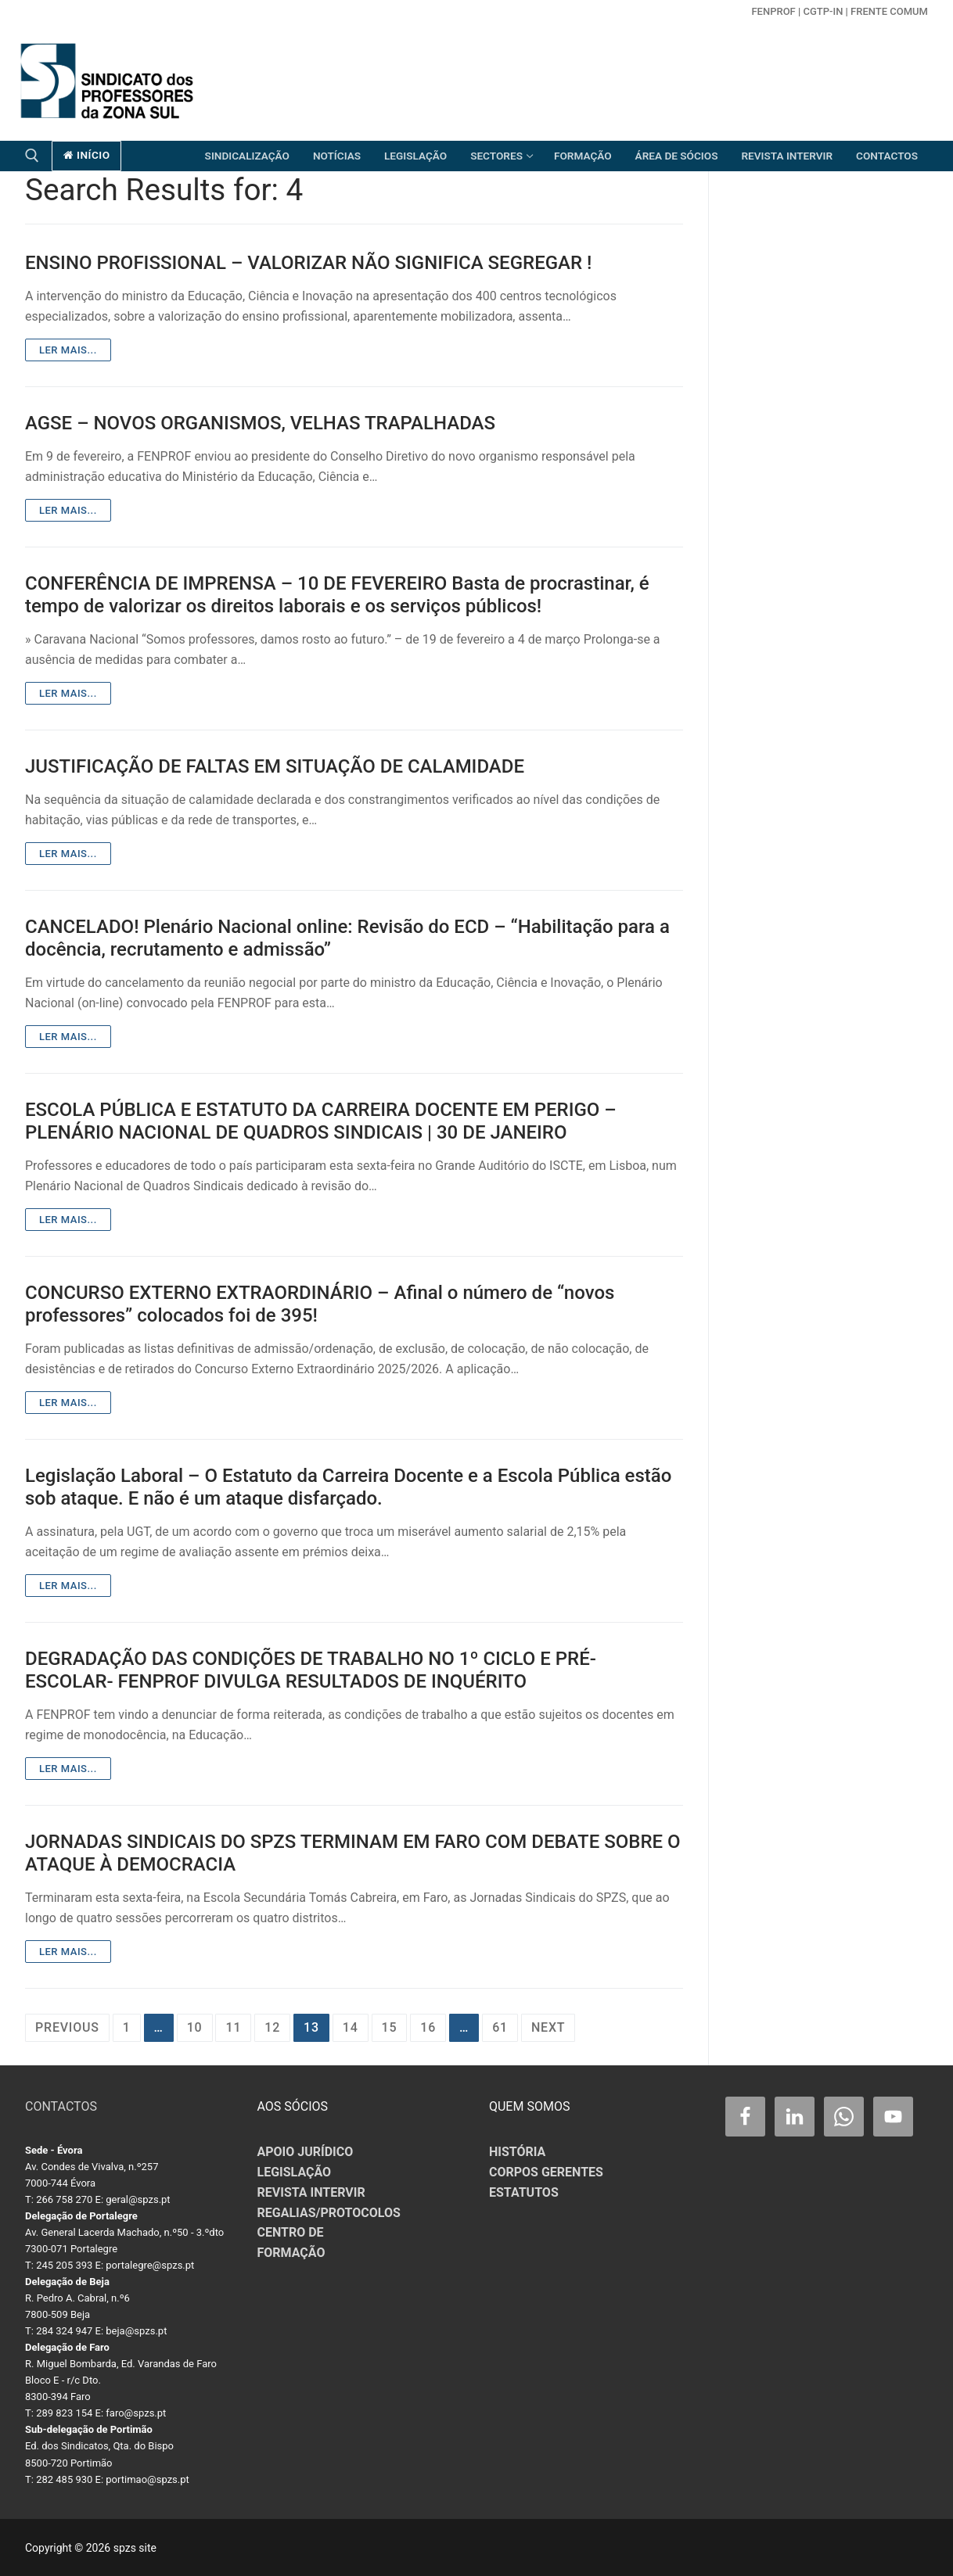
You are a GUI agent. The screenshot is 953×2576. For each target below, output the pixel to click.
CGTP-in (823, 11)
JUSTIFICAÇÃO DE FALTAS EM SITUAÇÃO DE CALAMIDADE (274, 766)
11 (233, 2027)
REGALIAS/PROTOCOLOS (329, 2212)
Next (548, 2027)
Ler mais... (68, 350)
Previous (67, 2027)
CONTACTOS (61, 2106)
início (86, 155)
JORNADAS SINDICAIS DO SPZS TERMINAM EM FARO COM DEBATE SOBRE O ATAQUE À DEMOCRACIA (353, 1853)
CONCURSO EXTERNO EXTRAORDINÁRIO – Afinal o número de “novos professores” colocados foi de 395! (319, 1304)
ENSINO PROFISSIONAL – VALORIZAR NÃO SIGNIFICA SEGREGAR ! (308, 263)
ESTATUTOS (524, 2192)
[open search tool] (32, 156)
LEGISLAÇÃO (294, 2172)
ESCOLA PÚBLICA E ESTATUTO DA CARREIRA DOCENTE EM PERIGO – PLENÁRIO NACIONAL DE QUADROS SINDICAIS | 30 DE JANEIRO (321, 1121)
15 (389, 2027)
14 (350, 2027)
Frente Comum (889, 11)
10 (195, 2027)
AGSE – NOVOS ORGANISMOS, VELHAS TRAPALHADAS (260, 423)
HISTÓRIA (517, 2151)
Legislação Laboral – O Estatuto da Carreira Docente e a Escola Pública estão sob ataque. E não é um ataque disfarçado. (348, 1487)
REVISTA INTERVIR (311, 2192)
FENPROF (773, 11)
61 (500, 2027)
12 (272, 2027)
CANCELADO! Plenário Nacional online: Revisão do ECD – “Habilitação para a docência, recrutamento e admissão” (347, 938)
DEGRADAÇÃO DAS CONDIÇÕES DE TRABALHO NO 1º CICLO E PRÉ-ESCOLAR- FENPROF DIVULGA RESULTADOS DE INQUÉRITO (310, 1670)
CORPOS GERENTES (546, 2172)
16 (428, 2027)
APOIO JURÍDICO (305, 2151)
